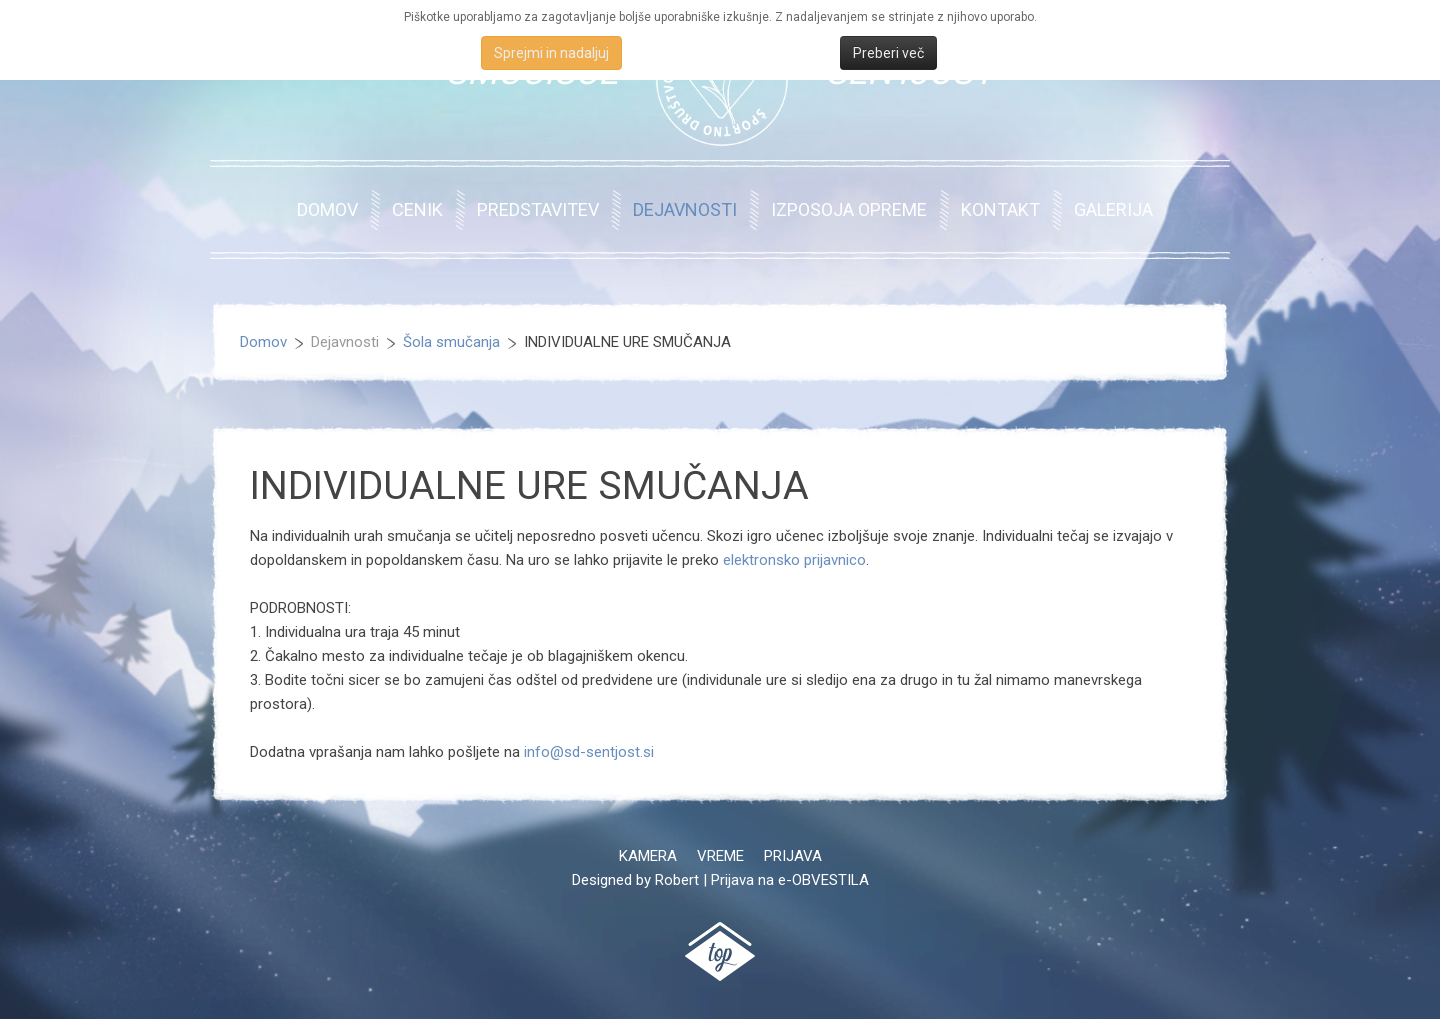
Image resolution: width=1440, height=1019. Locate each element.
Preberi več (888, 53)
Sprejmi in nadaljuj (551, 53)
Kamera (648, 856)
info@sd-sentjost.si (589, 752)
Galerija (1113, 209)
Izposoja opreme (849, 209)
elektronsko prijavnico (794, 560)
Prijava (793, 856)
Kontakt (1000, 209)
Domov (327, 209)
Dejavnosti (685, 209)
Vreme (720, 856)
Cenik (417, 209)
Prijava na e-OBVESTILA (790, 880)
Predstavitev (538, 209)
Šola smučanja (451, 342)
